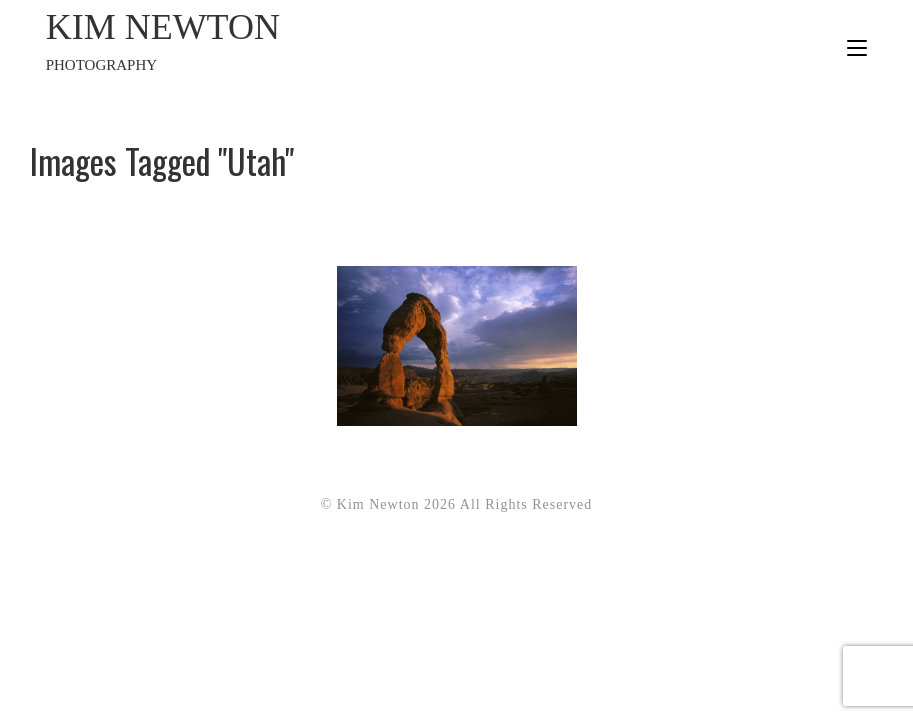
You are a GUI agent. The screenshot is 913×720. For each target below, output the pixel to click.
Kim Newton (251, 42)
